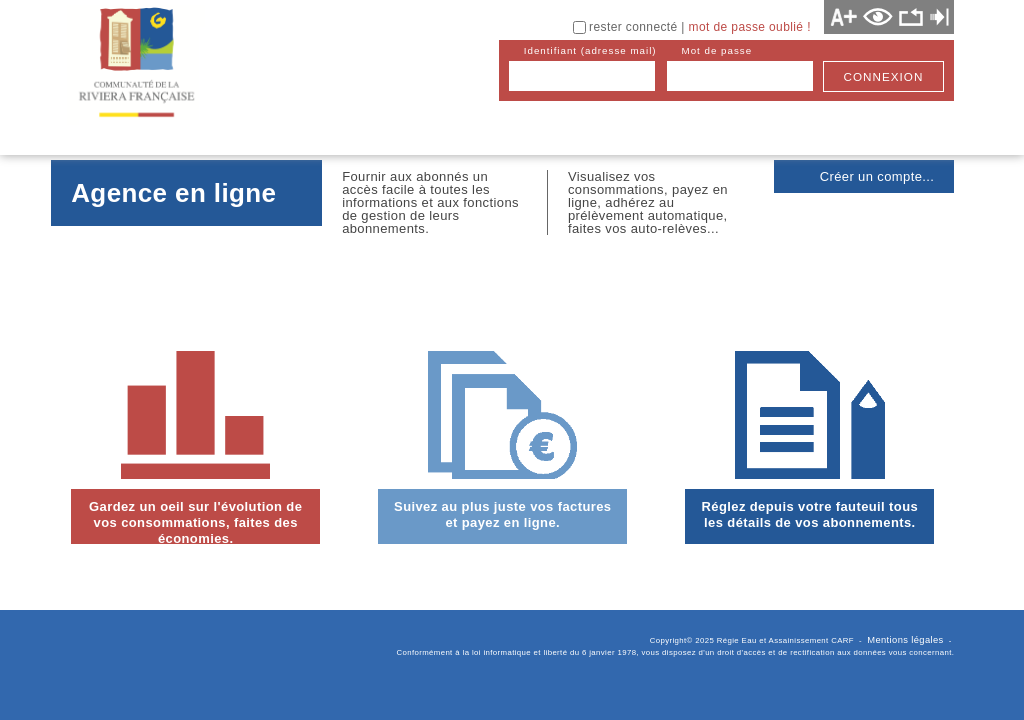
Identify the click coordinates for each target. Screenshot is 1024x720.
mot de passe (717, 50)
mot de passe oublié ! (750, 27)
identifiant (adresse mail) (590, 50)
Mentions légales (905, 640)
